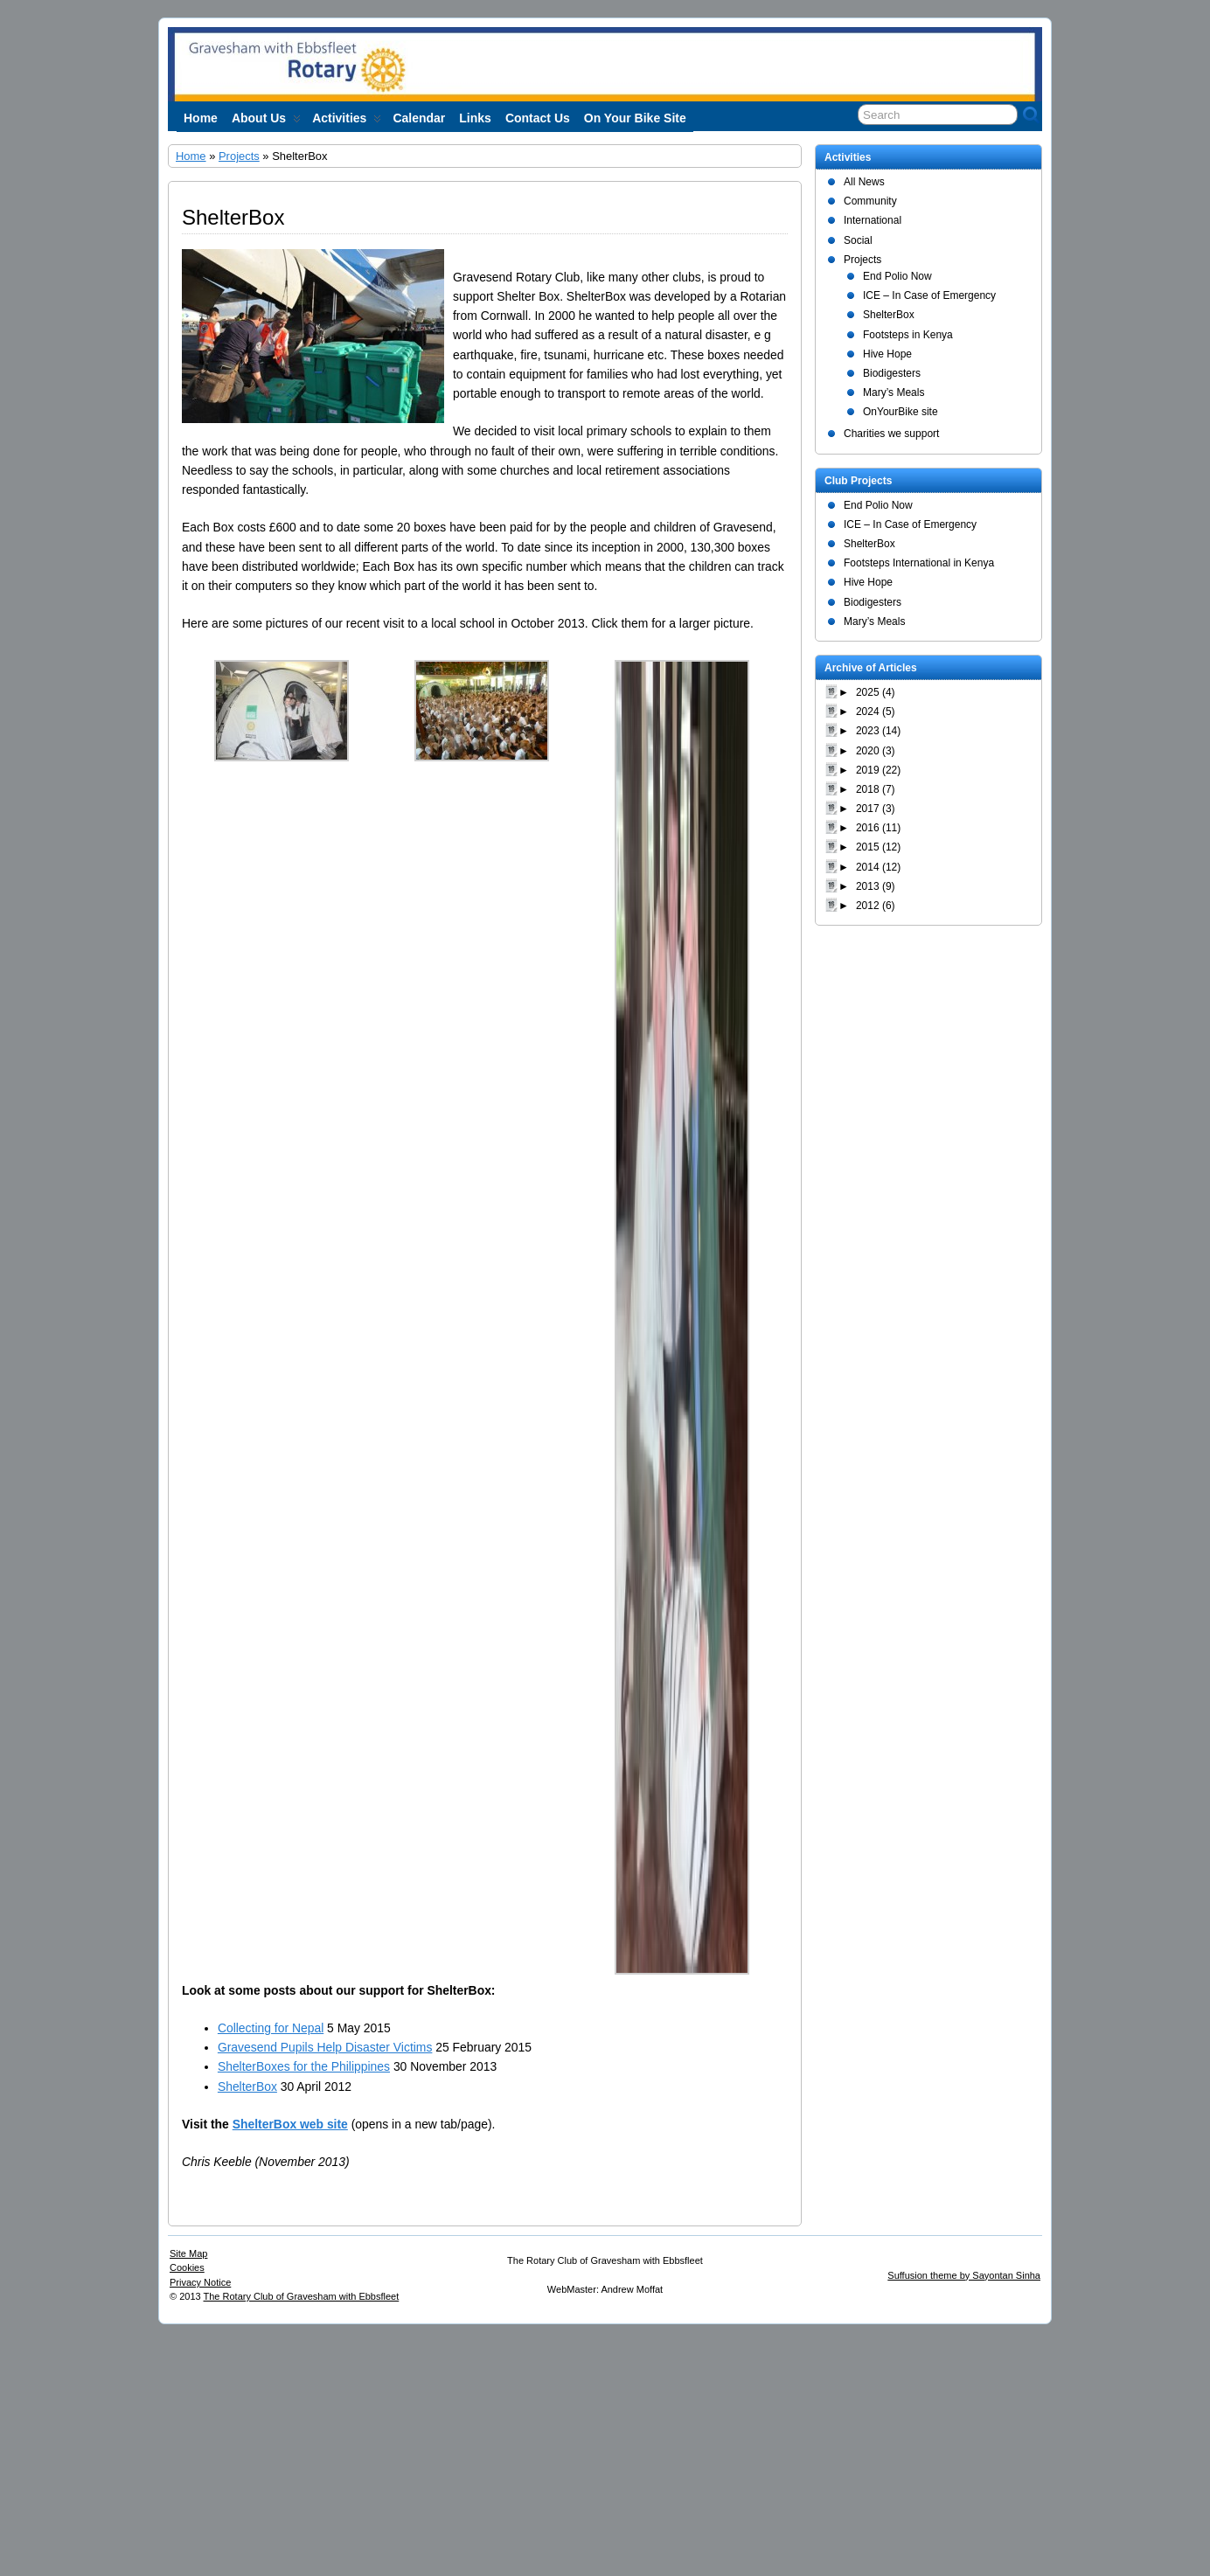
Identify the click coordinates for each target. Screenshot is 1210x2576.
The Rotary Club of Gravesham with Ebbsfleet (302, 2296)
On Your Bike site (635, 118)
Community (870, 201)
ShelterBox (247, 2086)
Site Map (188, 2253)
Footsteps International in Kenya (919, 563)
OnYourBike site (900, 412)
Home (201, 118)
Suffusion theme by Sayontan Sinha (963, 2275)
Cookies (187, 2267)
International (872, 220)
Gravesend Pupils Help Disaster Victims (325, 2047)
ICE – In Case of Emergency (929, 295)
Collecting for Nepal (270, 2028)
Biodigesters (892, 373)
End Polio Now (897, 276)
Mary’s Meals (893, 392)
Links (475, 118)
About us (266, 121)
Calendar (419, 118)
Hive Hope (887, 354)
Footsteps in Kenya (908, 335)
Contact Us (537, 118)
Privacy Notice (200, 2282)
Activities (346, 121)
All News (864, 182)
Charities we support (891, 433)
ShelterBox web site (290, 2124)
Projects (239, 156)
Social (858, 240)
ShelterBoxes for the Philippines (304, 2066)
